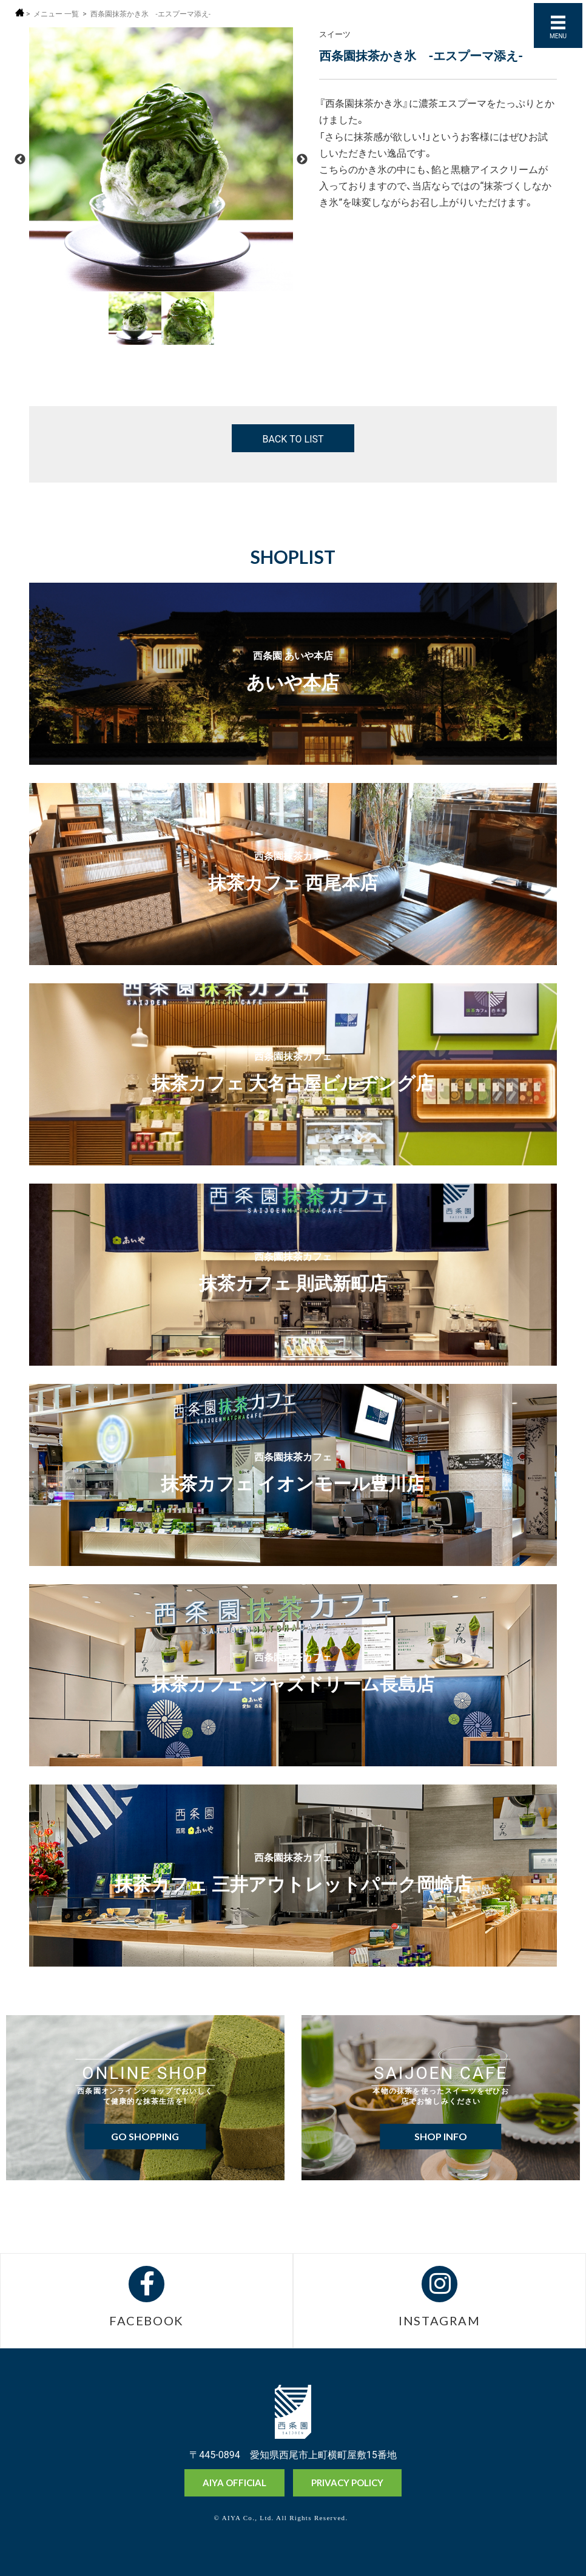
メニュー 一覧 (56, 13)
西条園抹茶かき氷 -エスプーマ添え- (150, 13)
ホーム (19, 12)
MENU (558, 35)
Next (302, 160)
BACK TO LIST (292, 438)
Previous (20, 160)
